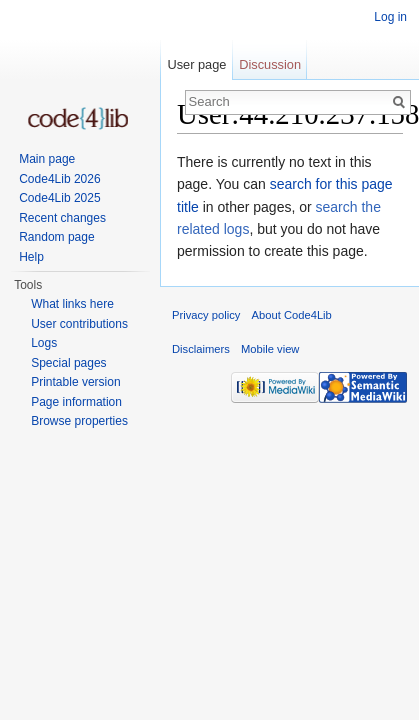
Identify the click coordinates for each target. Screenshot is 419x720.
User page (196, 64)
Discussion (270, 64)
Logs (44, 343)
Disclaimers (201, 349)
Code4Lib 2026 (59, 179)
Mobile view (270, 349)
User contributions (79, 324)
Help (31, 257)
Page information (76, 402)
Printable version (75, 382)
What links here (72, 304)
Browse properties (79, 421)
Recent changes (62, 218)
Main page (47, 159)
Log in (390, 17)
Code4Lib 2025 (59, 198)
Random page (56, 237)
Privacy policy (206, 315)
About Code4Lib (292, 315)
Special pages (68, 363)
